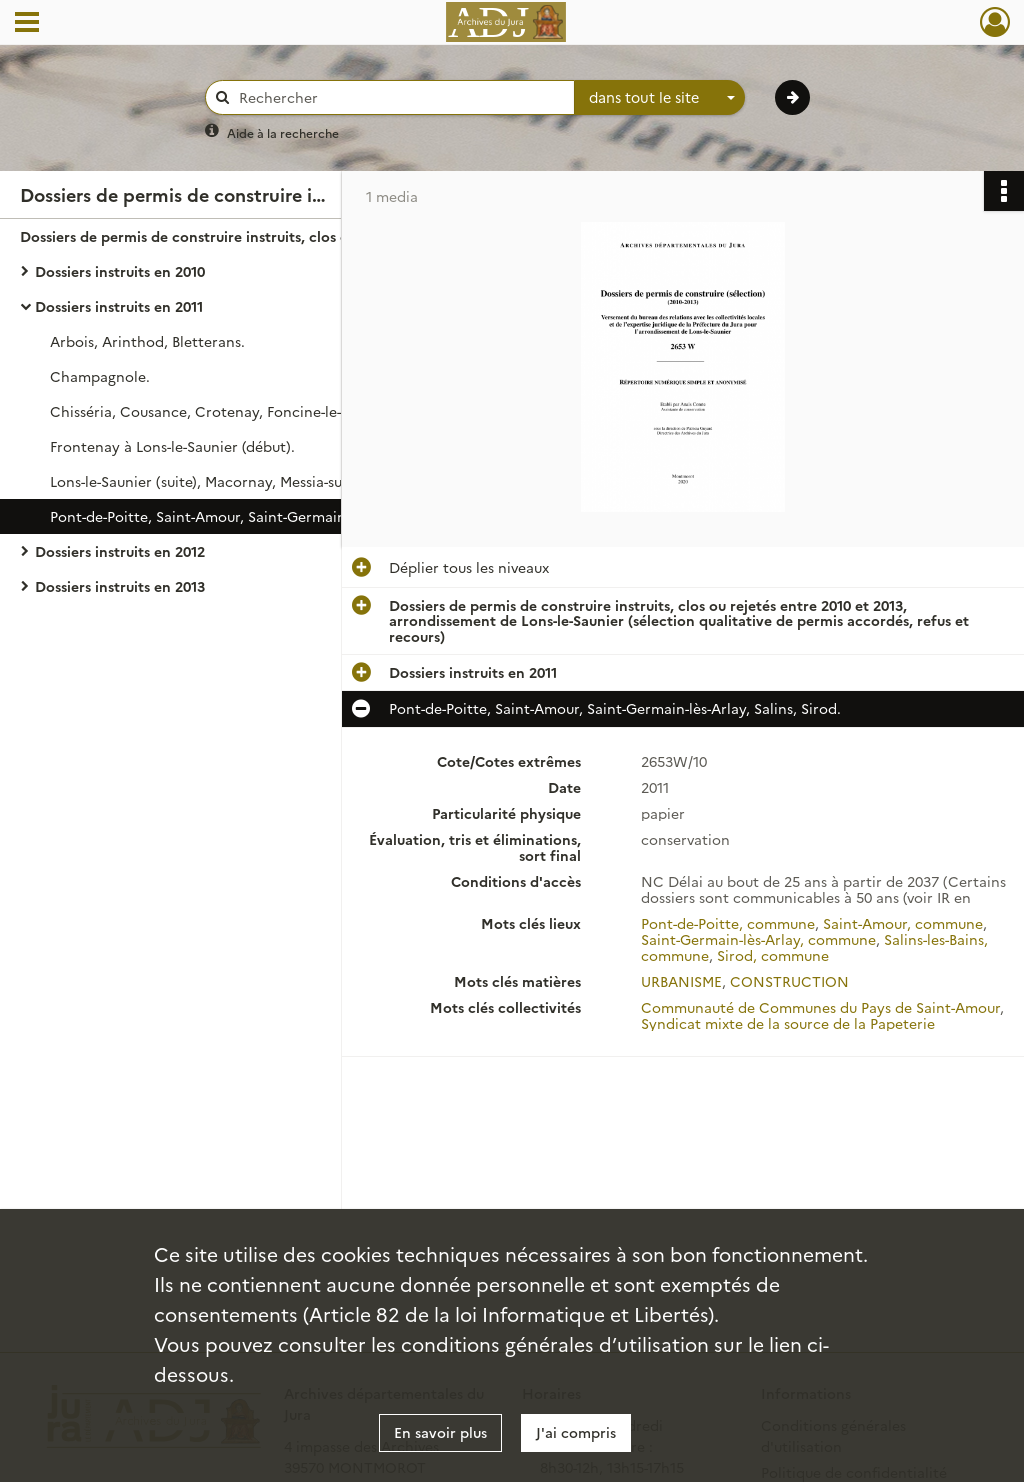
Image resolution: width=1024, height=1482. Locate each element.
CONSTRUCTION (789, 981)
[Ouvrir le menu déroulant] (27, 24)
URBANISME (681, 981)
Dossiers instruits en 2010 (120, 271)
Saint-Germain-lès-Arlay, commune (758, 939)
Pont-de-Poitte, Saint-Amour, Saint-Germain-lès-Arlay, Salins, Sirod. (250, 516)
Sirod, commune (773, 955)
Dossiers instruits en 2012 (120, 551)
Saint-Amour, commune (903, 923)
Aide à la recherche (283, 132)
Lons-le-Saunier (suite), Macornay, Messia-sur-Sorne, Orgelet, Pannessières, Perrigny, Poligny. (250, 481)
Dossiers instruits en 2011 (119, 306)
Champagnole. (100, 376)
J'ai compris (576, 1432)
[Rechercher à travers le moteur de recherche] (400, 97)
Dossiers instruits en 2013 (120, 586)
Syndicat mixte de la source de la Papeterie (788, 1023)
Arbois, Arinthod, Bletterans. (147, 341)
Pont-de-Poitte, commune (728, 923)
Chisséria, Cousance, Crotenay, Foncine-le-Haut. (214, 411)
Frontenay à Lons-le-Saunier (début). (172, 446)
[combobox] (660, 98)
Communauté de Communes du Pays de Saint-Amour (820, 1007)
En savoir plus (440, 1432)
